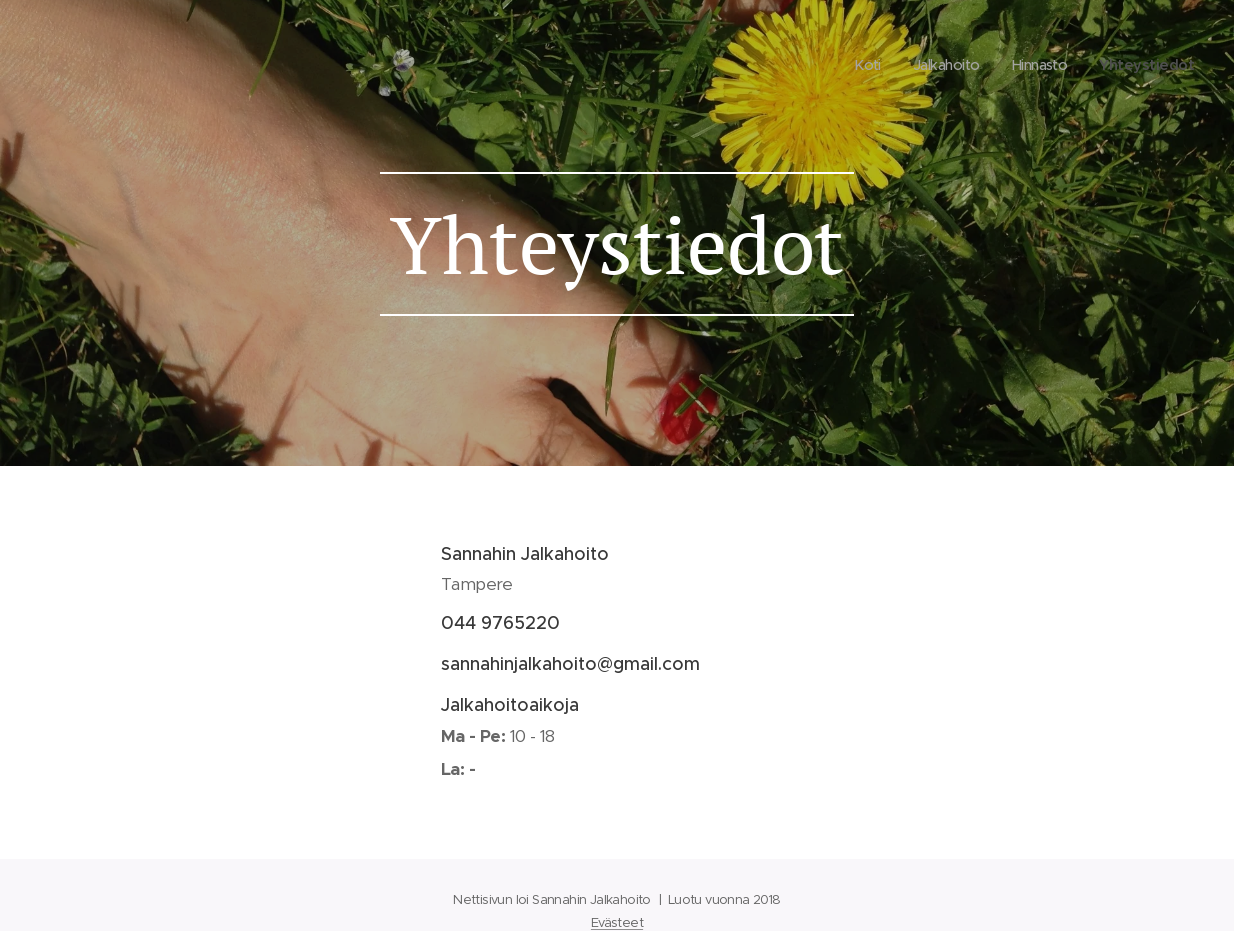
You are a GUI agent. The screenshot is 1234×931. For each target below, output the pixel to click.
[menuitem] (856, 65)
